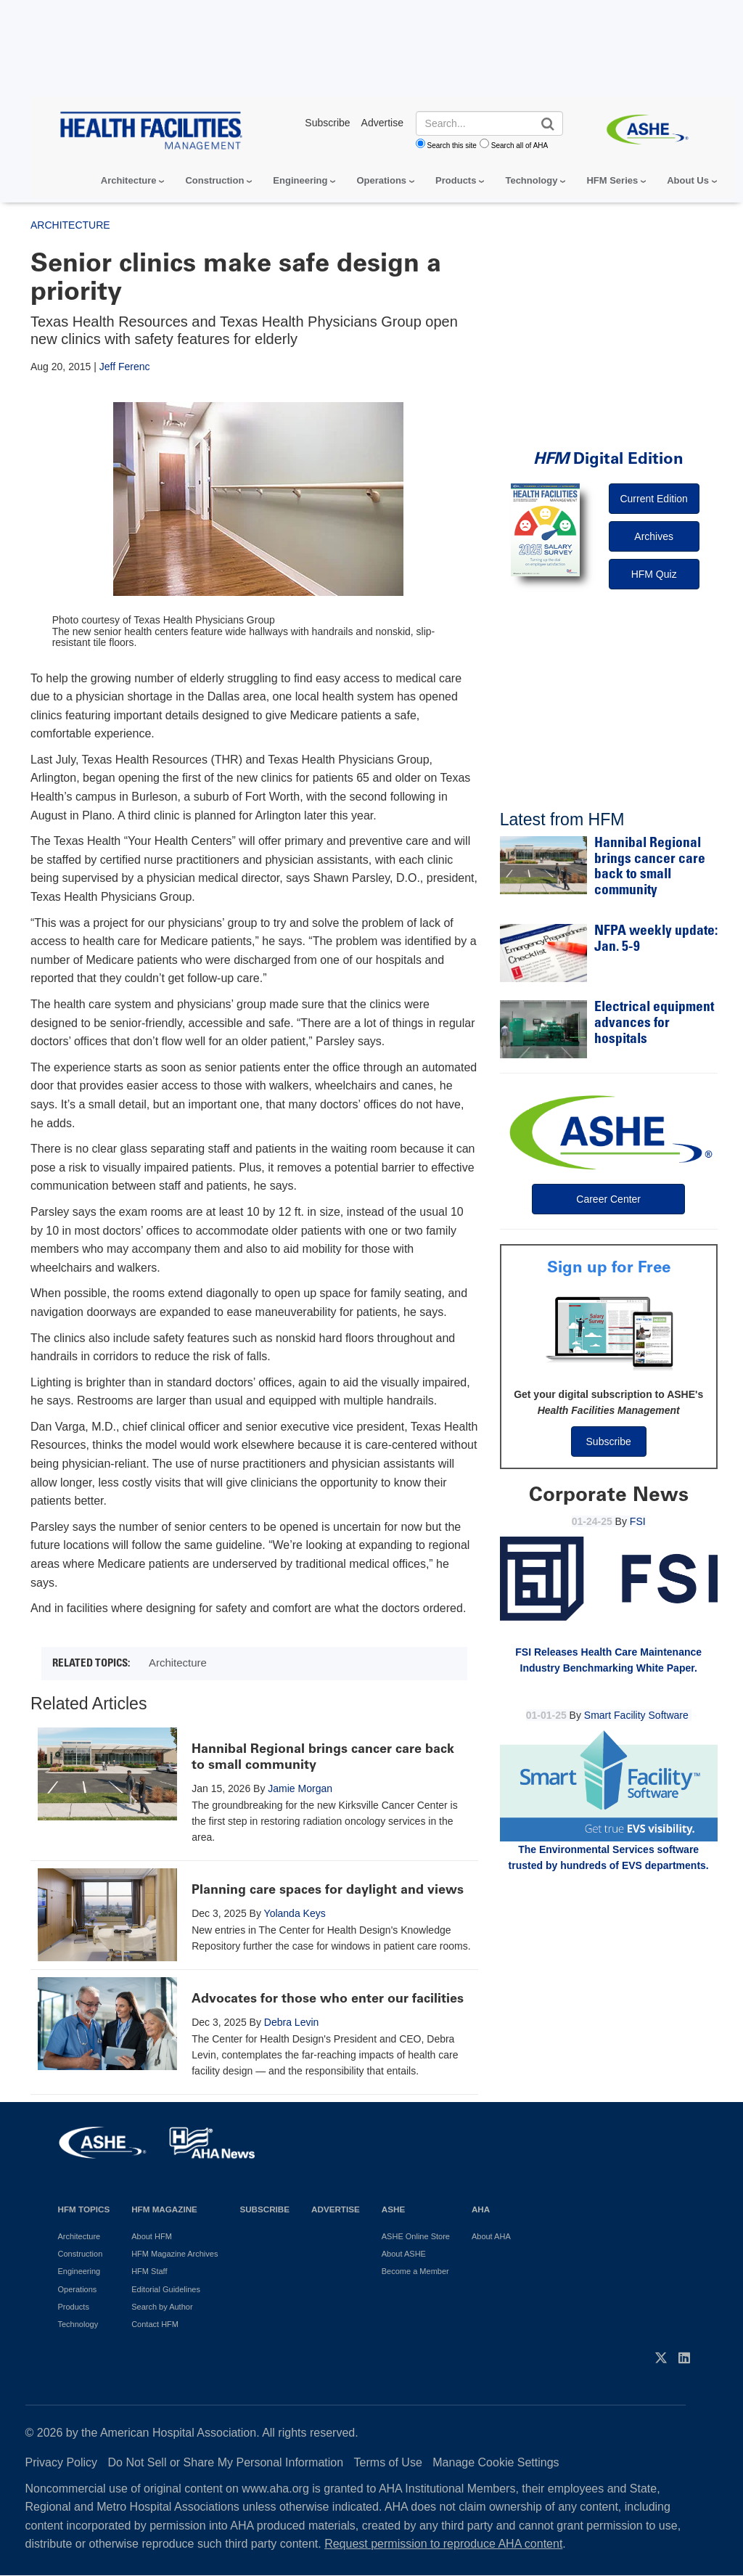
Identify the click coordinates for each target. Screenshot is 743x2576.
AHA (481, 2209)
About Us (688, 180)
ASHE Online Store (416, 2236)
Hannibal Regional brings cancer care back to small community (323, 1756)
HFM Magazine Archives (174, 2253)
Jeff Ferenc (124, 366)
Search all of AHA (519, 146)
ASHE (393, 2209)
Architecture (129, 180)
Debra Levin (291, 2022)
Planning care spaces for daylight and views (328, 1889)
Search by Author (161, 2306)
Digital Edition (608, 458)
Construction (214, 180)
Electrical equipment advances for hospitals (654, 1023)
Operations (381, 180)
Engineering (300, 180)
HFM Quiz (654, 574)
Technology (531, 180)
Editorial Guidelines (165, 2289)
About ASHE (404, 2253)
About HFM (151, 2236)
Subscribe (608, 1441)
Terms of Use (388, 2462)
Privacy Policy (61, 2462)
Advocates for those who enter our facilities (328, 1998)
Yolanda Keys (295, 1913)
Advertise (335, 2209)
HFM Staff (149, 2271)
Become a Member (415, 2271)
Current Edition (653, 498)
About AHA (491, 2236)
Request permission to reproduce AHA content (443, 2544)
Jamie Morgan (300, 1788)
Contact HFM (154, 2324)
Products (455, 180)
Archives (653, 536)
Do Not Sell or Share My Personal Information (226, 2462)
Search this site (452, 146)
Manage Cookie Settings (495, 2462)
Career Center (608, 1199)
